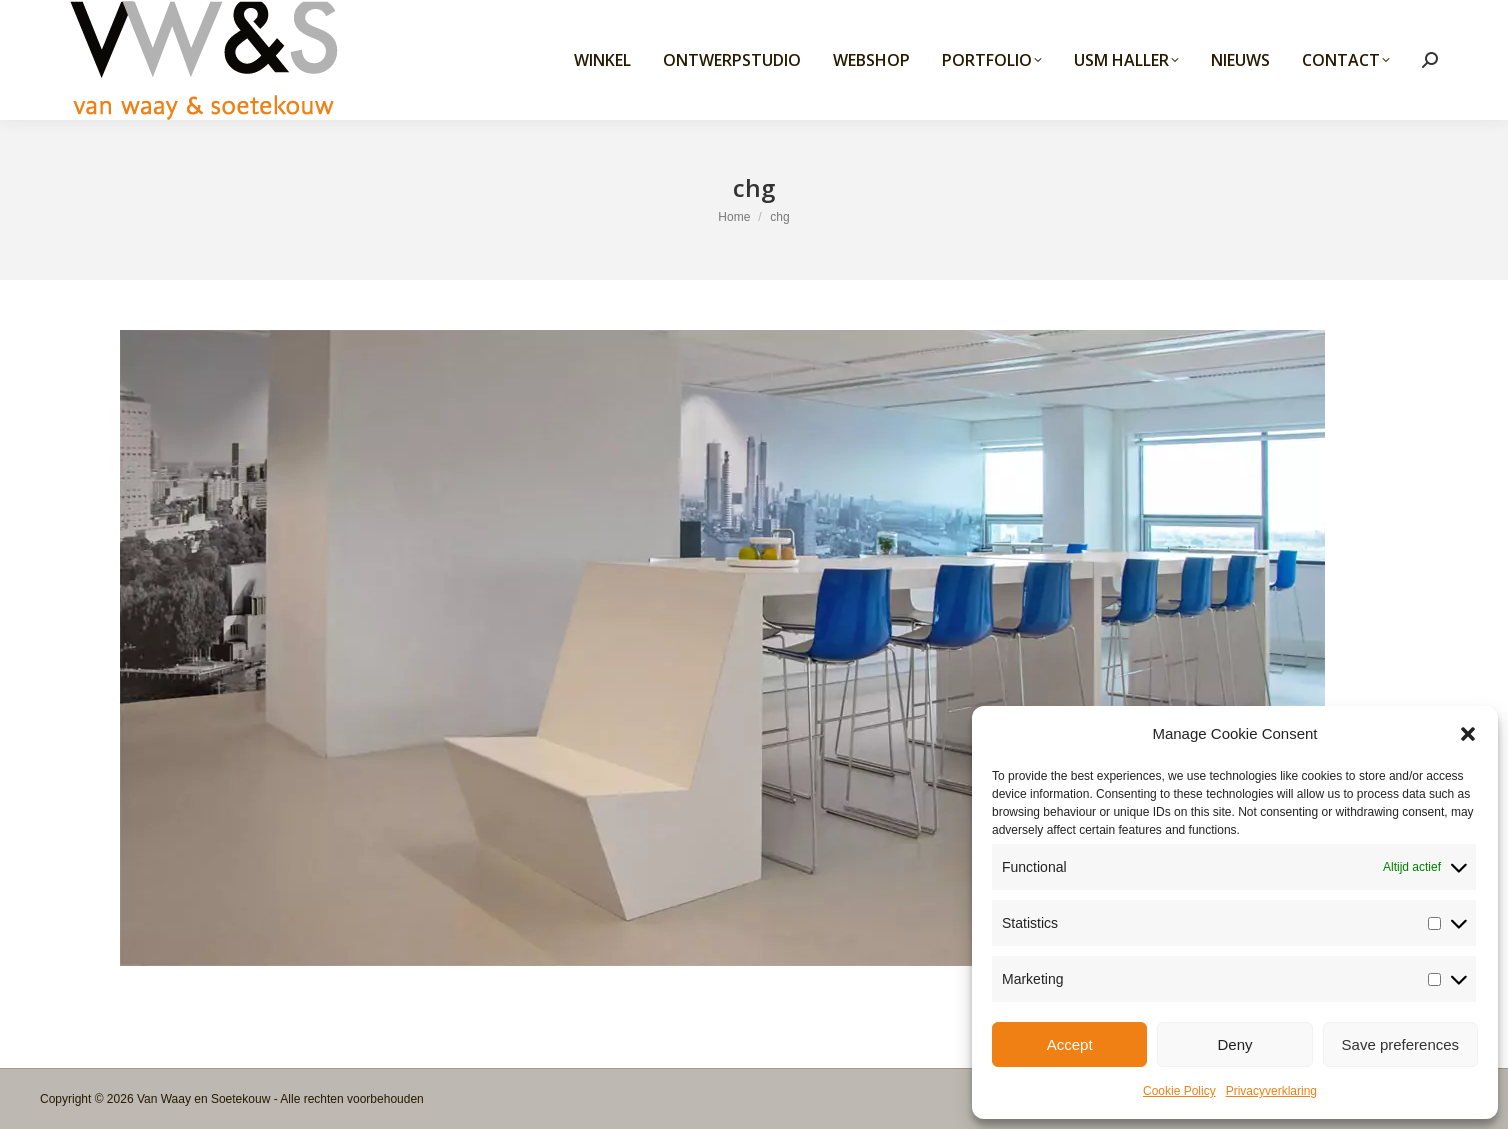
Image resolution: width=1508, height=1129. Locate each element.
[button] (1468, 734)
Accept (1070, 1044)
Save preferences (1401, 1044)
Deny (1234, 1044)
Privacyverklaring (1271, 1091)
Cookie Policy (1179, 1091)
